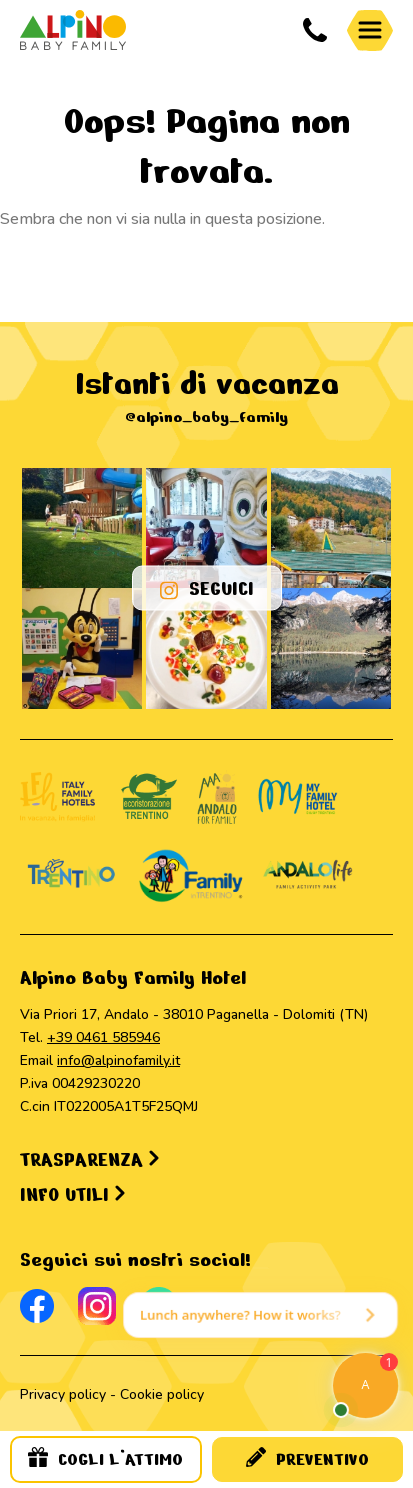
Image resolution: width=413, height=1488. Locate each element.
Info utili (72, 1194)
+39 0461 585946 (103, 1037)
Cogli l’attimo (105, 1459)
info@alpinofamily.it (118, 1060)
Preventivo (307, 1459)
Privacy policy (63, 1394)
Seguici (207, 588)
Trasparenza (89, 1159)
